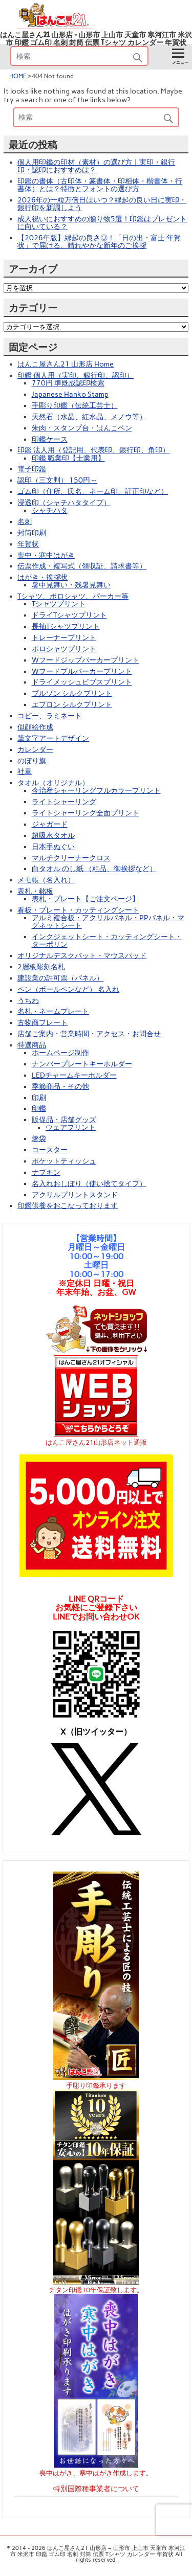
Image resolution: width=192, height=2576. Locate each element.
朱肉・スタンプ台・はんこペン (82, 428)
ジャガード (50, 824)
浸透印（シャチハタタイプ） (64, 502)
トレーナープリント (64, 637)
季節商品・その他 (60, 1086)
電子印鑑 (31, 469)
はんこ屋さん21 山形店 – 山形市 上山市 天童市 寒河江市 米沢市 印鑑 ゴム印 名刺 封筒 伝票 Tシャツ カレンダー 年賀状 (96, 39)
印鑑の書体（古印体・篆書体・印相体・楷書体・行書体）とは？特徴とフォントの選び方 (99, 185)
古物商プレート (42, 1022)
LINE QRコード (96, 1599)
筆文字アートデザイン (53, 738)
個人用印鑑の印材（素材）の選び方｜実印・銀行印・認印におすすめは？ (96, 166)
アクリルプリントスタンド (75, 1195)
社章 (24, 771)
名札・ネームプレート (53, 1011)
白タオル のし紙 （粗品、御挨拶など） (94, 868)
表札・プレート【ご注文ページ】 (85, 899)
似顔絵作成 (35, 727)
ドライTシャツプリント (69, 615)
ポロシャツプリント (64, 649)
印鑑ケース (50, 439)
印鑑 (39, 1108)
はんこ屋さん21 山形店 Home (65, 364)
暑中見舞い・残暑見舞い (71, 585)
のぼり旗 (31, 761)
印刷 (39, 1097)
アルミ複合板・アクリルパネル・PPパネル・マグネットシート (108, 921)
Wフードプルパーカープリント (82, 671)
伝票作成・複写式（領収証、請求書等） (81, 566)
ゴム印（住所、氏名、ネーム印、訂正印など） (92, 491)
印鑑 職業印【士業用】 (68, 458)
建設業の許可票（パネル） (60, 978)
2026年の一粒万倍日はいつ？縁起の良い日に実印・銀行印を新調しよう (101, 204)
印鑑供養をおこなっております (67, 1205)
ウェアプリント (71, 1127)
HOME (18, 76)
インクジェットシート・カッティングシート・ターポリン (107, 940)
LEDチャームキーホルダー (74, 1075)
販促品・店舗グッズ (64, 1119)
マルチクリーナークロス (71, 858)
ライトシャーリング (64, 801)
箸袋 (39, 1138)
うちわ (28, 1000)
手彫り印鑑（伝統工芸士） (75, 405)
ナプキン (46, 1172)
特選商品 (31, 1045)
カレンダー (35, 749)
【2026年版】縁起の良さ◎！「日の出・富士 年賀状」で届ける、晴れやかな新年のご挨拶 (99, 241)
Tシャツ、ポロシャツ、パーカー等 (73, 596)
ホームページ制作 (60, 1052)
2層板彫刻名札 (41, 967)
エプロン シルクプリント (72, 704)
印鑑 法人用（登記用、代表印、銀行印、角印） (93, 450)
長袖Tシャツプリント (66, 626)
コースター (50, 1150)
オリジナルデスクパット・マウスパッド (81, 955)
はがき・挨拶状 (42, 577)
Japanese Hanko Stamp (70, 394)
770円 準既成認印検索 (68, 383)
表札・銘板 (35, 891)
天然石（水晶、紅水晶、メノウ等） (89, 417)
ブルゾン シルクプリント (72, 693)
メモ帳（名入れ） (46, 880)
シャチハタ (50, 510)
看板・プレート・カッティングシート (78, 910)
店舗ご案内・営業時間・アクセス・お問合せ (89, 1034)
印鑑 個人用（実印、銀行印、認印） (75, 375)
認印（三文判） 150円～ (57, 480)
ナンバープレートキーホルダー (82, 1064)
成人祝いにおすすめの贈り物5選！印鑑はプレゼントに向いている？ (102, 223)
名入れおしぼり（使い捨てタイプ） (89, 1183)
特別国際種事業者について (96, 2488)
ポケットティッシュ (64, 1161)
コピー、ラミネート (49, 716)
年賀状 (28, 544)
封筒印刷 (31, 533)
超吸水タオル (53, 835)
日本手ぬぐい (53, 846)
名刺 (24, 521)
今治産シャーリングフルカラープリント (96, 790)
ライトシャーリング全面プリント (85, 813)
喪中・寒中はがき (46, 555)
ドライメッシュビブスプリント (82, 682)
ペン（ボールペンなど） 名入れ (68, 989)
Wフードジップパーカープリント (85, 660)
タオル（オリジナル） (53, 783)
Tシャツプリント (59, 604)
